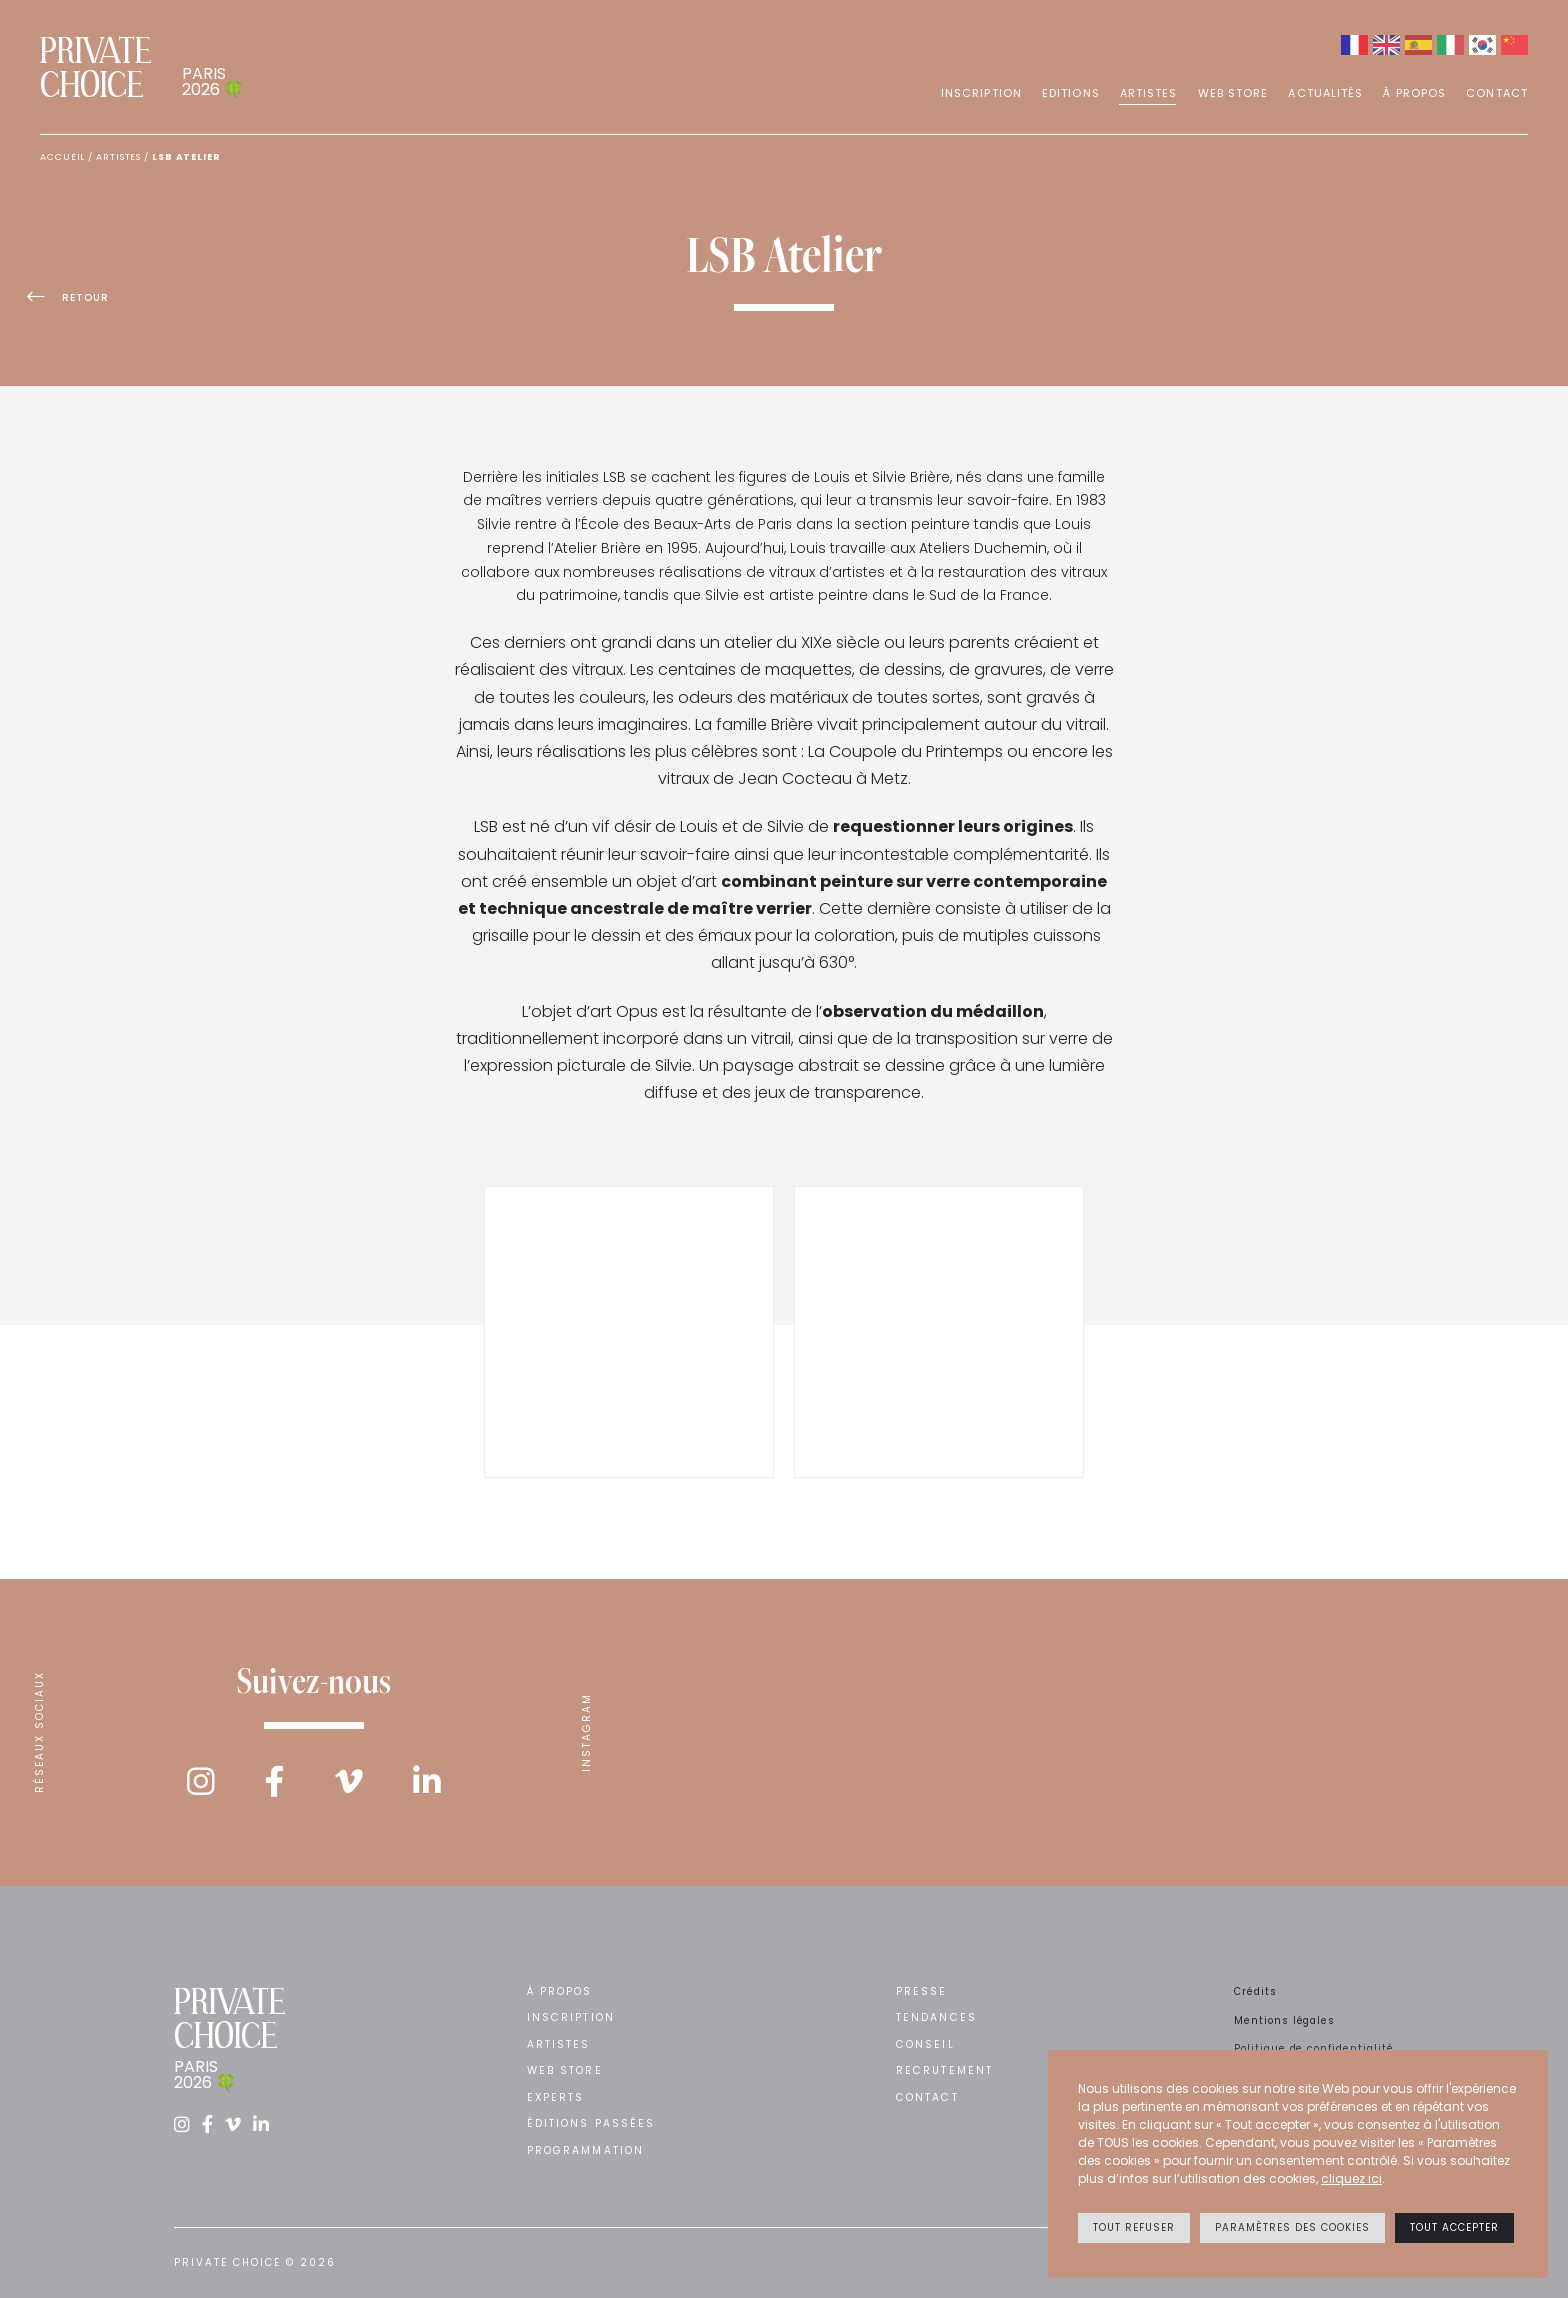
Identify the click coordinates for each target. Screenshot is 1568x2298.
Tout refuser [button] (1134, 2227)
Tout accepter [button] (1454, 2227)
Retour (81, 303)
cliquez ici (1351, 2178)
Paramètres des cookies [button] (1292, 2227)
